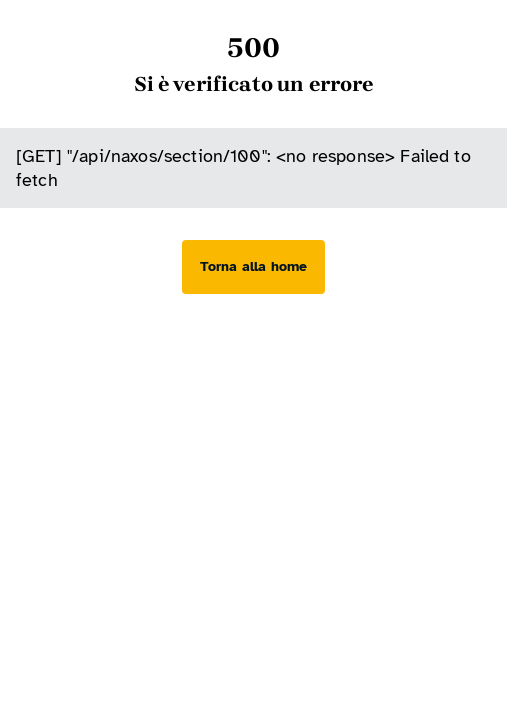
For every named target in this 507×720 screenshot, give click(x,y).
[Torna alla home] (253, 267)
